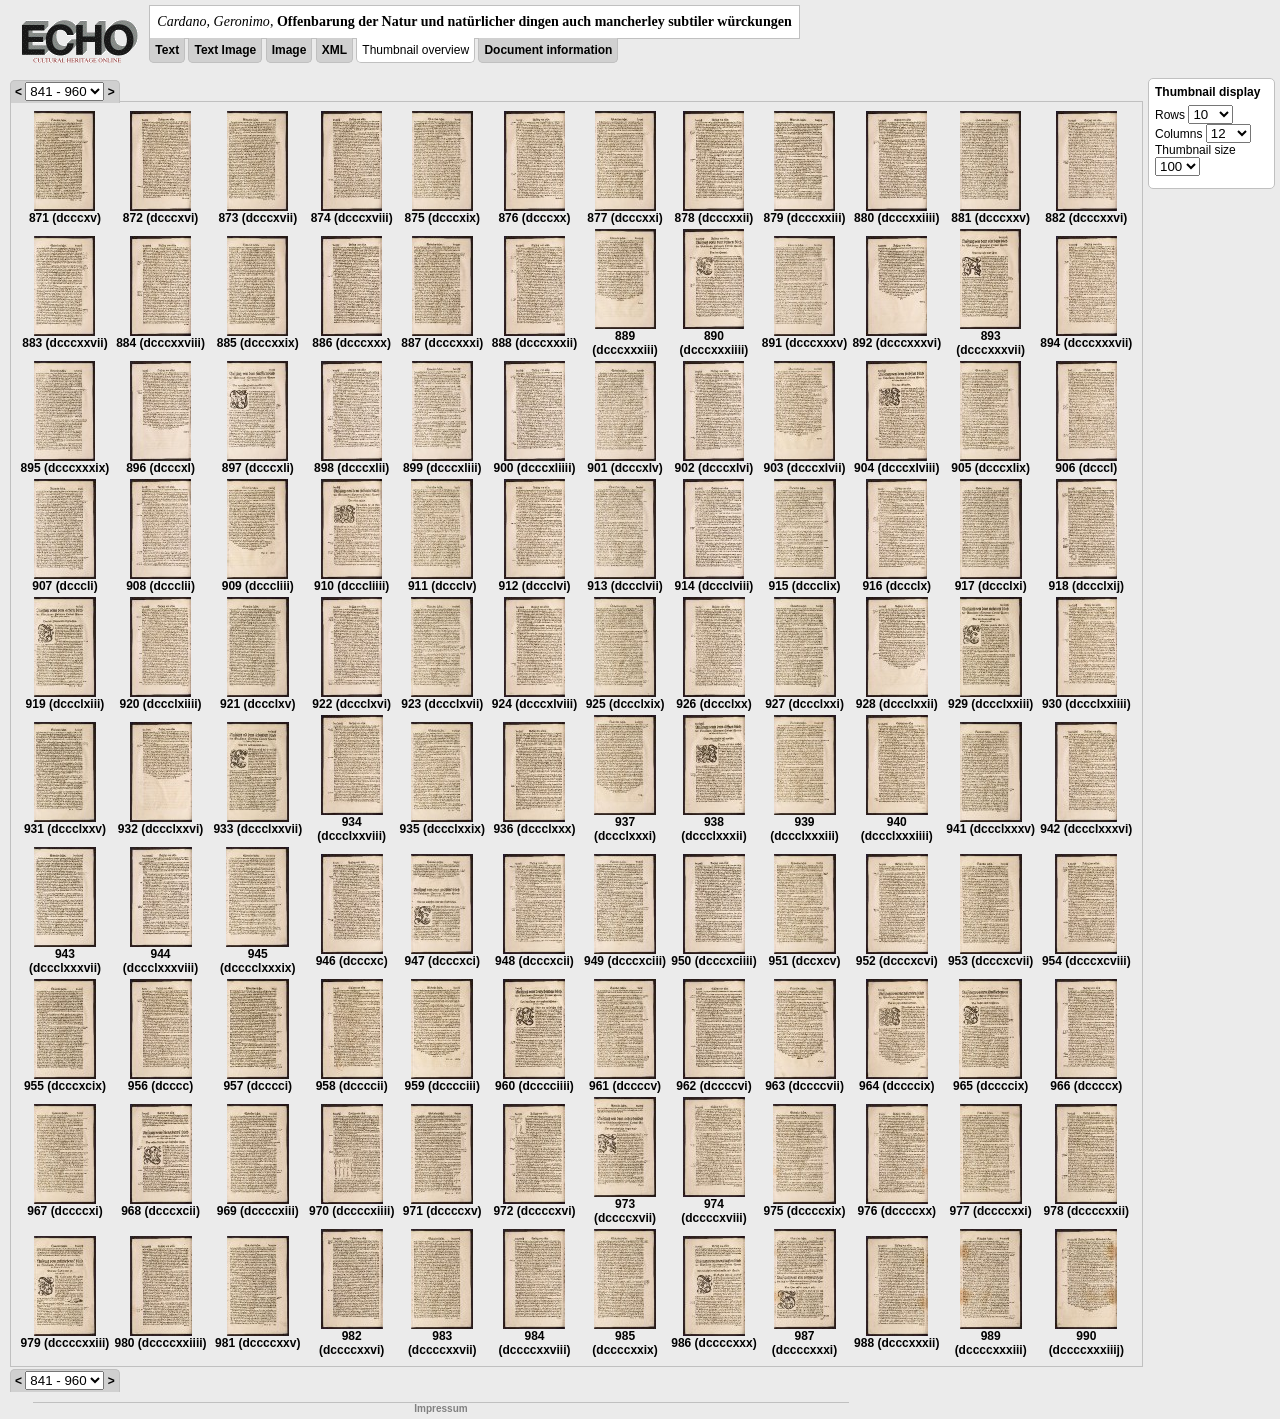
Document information (548, 50)
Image (289, 50)
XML (334, 50)
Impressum (440, 1408)
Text (167, 50)
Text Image (225, 50)
